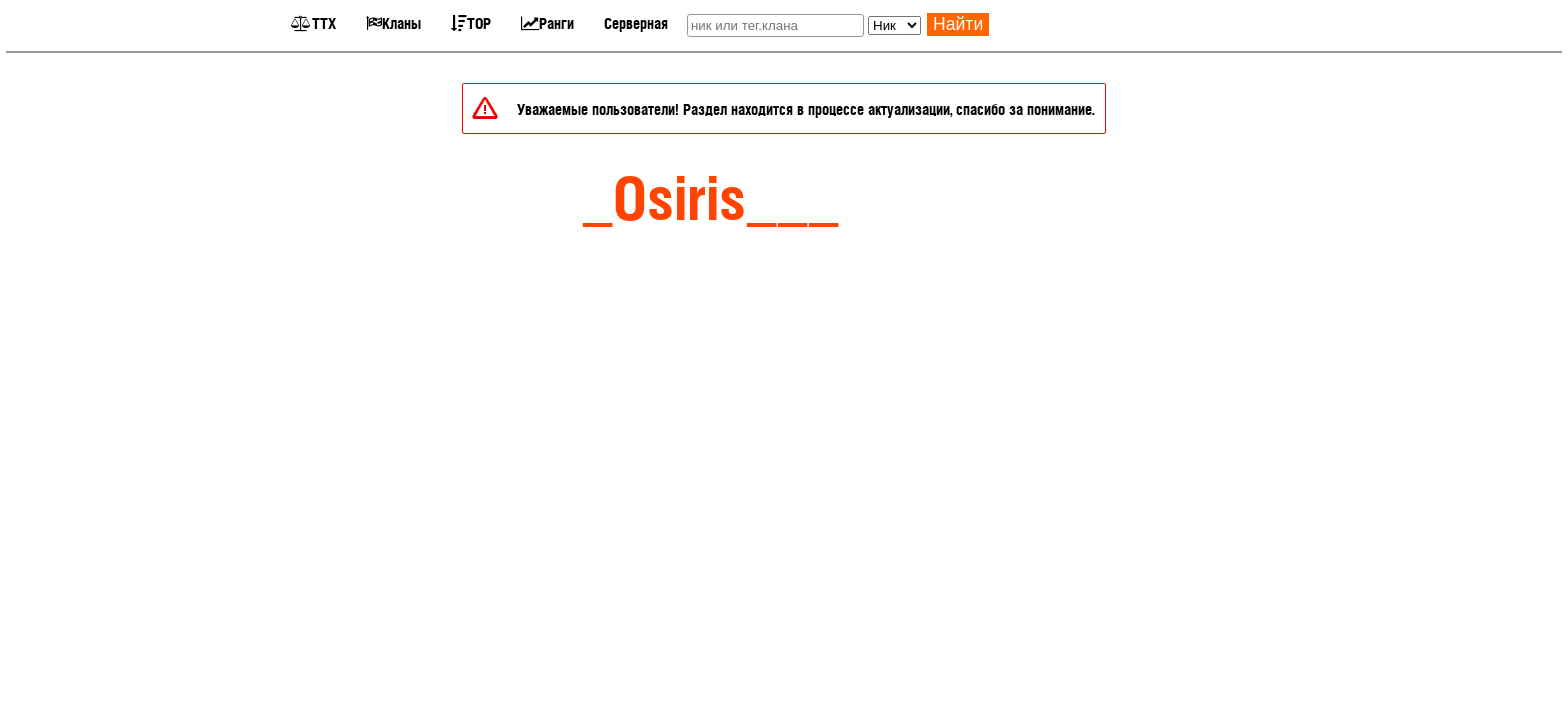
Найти (958, 24)
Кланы (393, 22)
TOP (471, 22)
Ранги (547, 22)
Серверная (636, 22)
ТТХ (313, 22)
